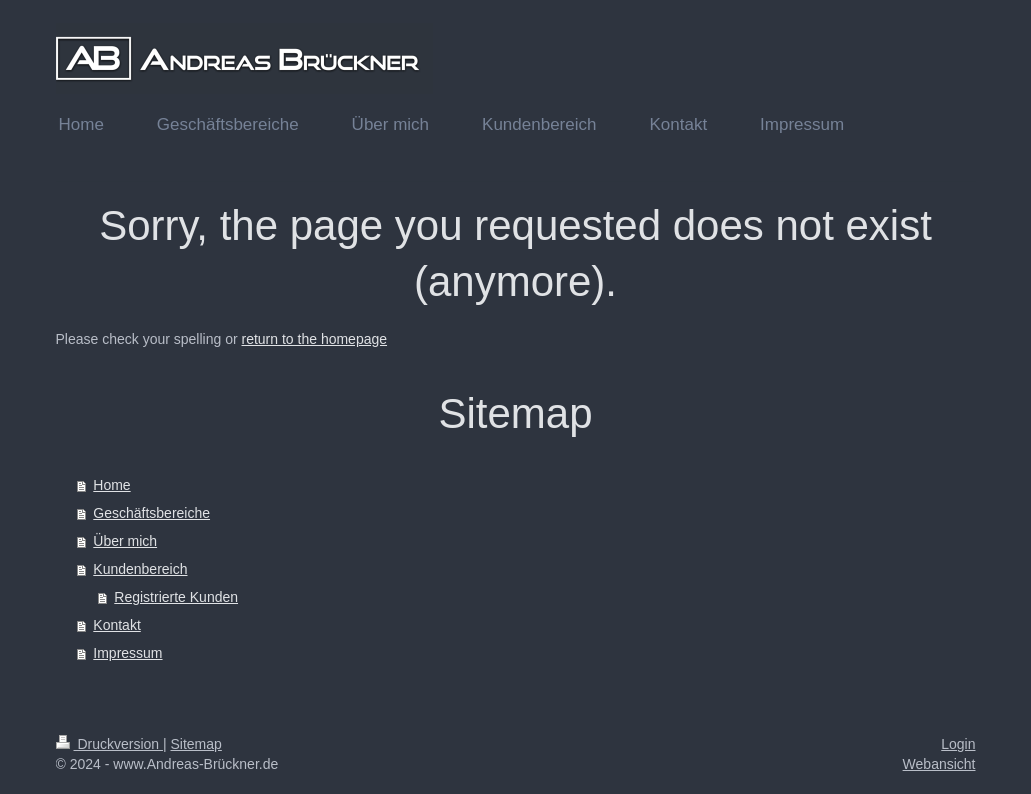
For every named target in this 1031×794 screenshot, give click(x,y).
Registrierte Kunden (176, 597)
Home (111, 485)
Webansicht (939, 764)
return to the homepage (315, 339)
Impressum (127, 653)
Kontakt (116, 625)
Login (958, 744)
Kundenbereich (140, 569)
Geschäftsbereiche (151, 513)
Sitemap (196, 744)
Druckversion (109, 744)
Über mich (125, 541)
